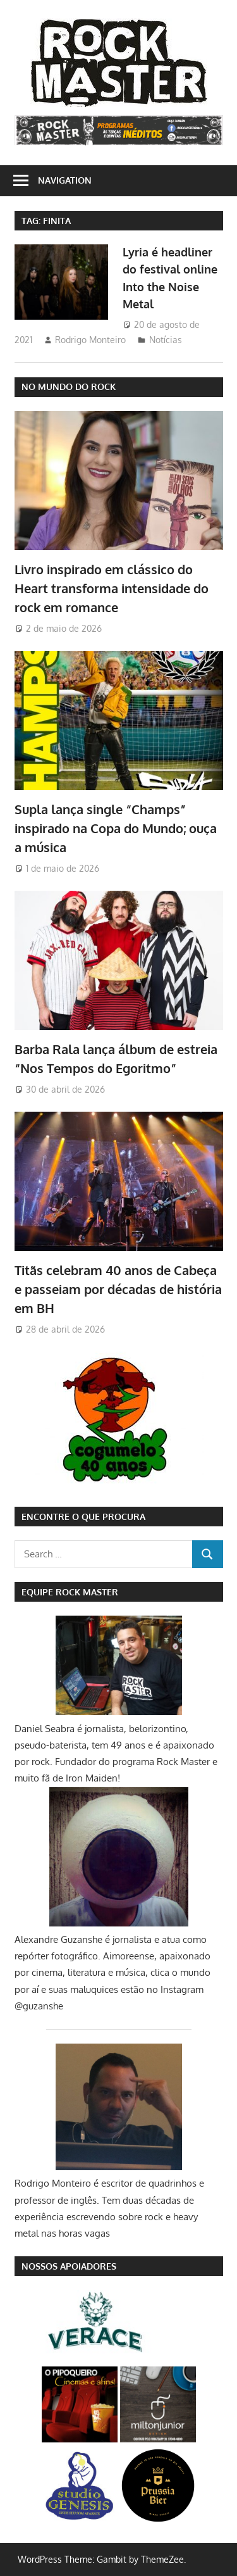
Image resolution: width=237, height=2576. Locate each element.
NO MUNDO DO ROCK (68, 386)
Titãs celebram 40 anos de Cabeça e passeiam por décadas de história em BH (118, 1289)
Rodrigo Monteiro (90, 339)
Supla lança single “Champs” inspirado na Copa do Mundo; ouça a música (116, 828)
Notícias (165, 339)
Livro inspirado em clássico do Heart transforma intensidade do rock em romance (112, 588)
